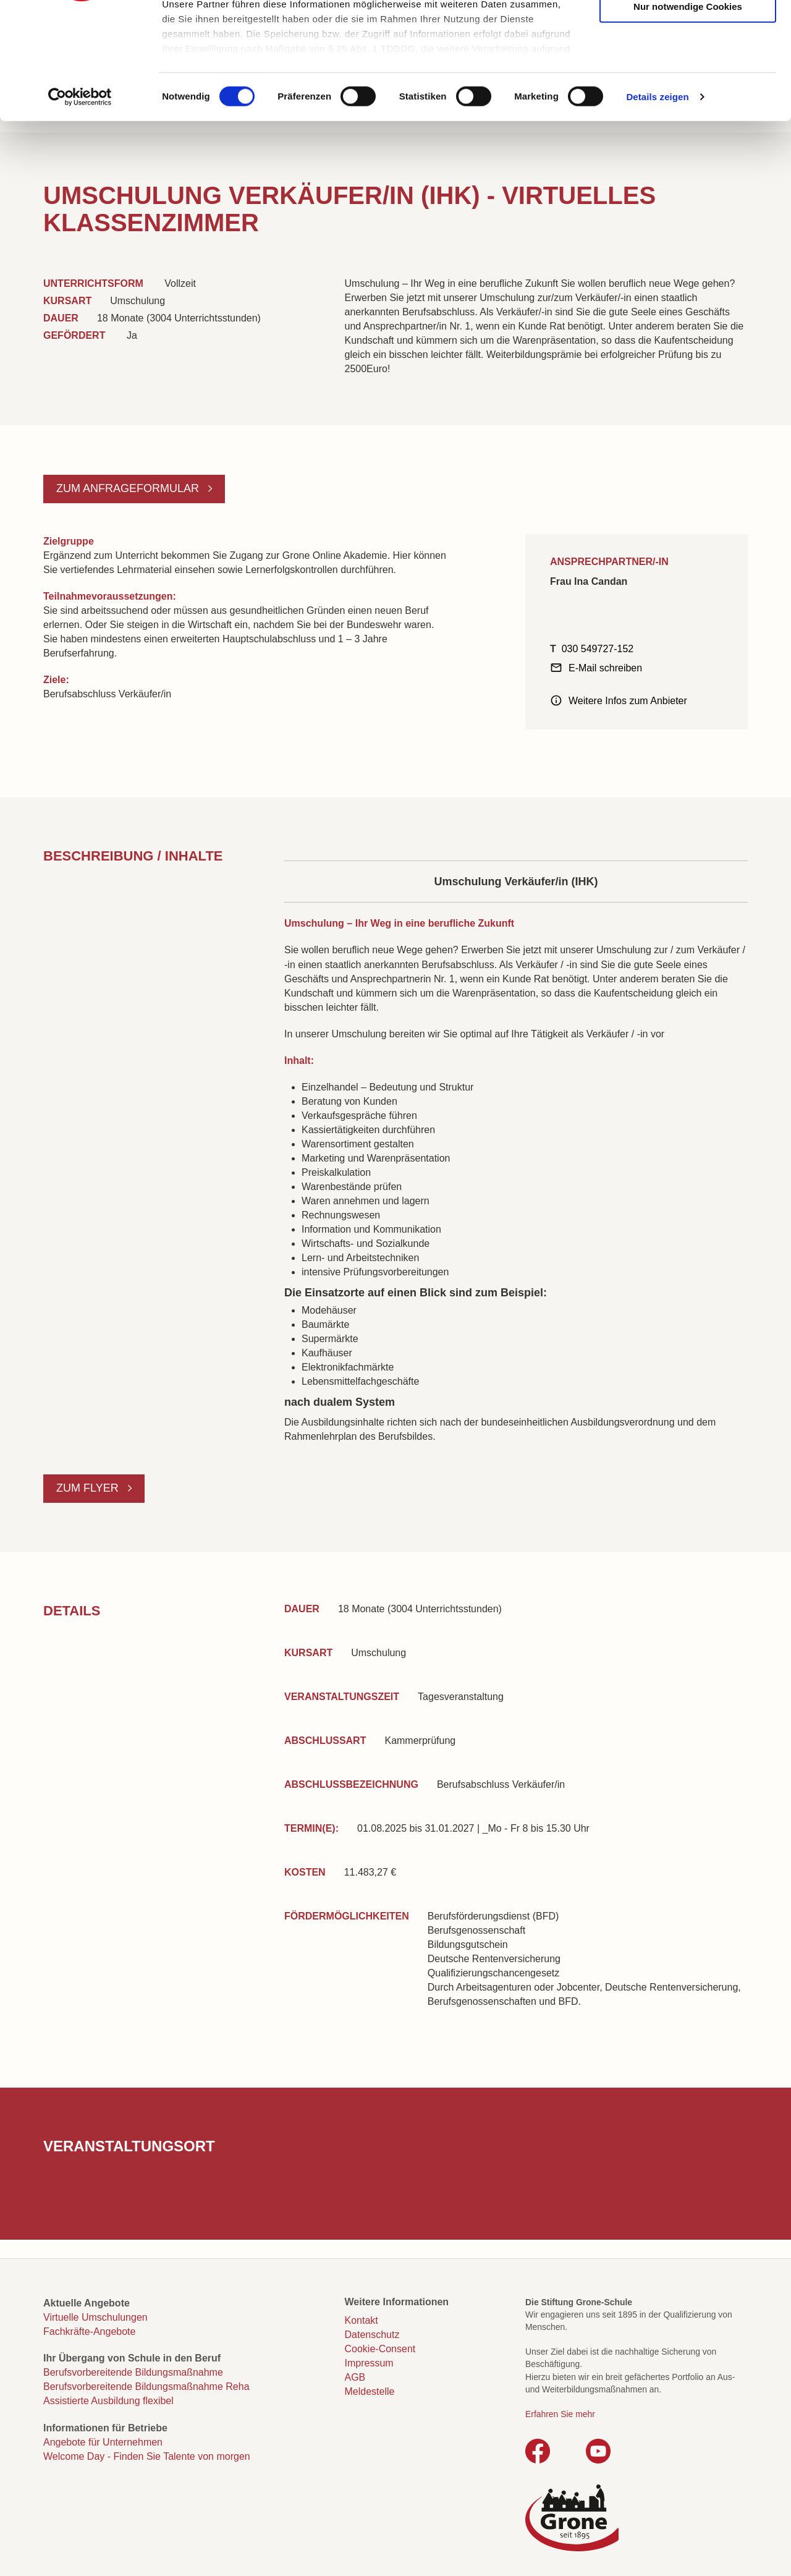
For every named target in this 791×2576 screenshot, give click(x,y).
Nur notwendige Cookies (687, 106)
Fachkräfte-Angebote (89, 2331)
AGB (355, 2377)
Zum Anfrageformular (129, 488)
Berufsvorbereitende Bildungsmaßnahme (133, 2372)
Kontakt (361, 2320)
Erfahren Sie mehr (560, 2414)
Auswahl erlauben (687, 69)
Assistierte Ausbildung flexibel (108, 2400)
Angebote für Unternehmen (103, 2442)
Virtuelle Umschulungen (95, 2317)
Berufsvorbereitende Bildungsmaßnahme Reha (146, 2386)
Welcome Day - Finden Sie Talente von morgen (146, 2456)
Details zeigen (657, 197)
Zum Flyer (89, 1488)
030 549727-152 (598, 649)
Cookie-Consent (380, 2349)
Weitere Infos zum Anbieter (628, 700)
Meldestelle (370, 2391)
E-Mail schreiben (605, 668)
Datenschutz (372, 2334)
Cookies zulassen (688, 31)
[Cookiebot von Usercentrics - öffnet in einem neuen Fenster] (80, 198)
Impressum (369, 2363)
